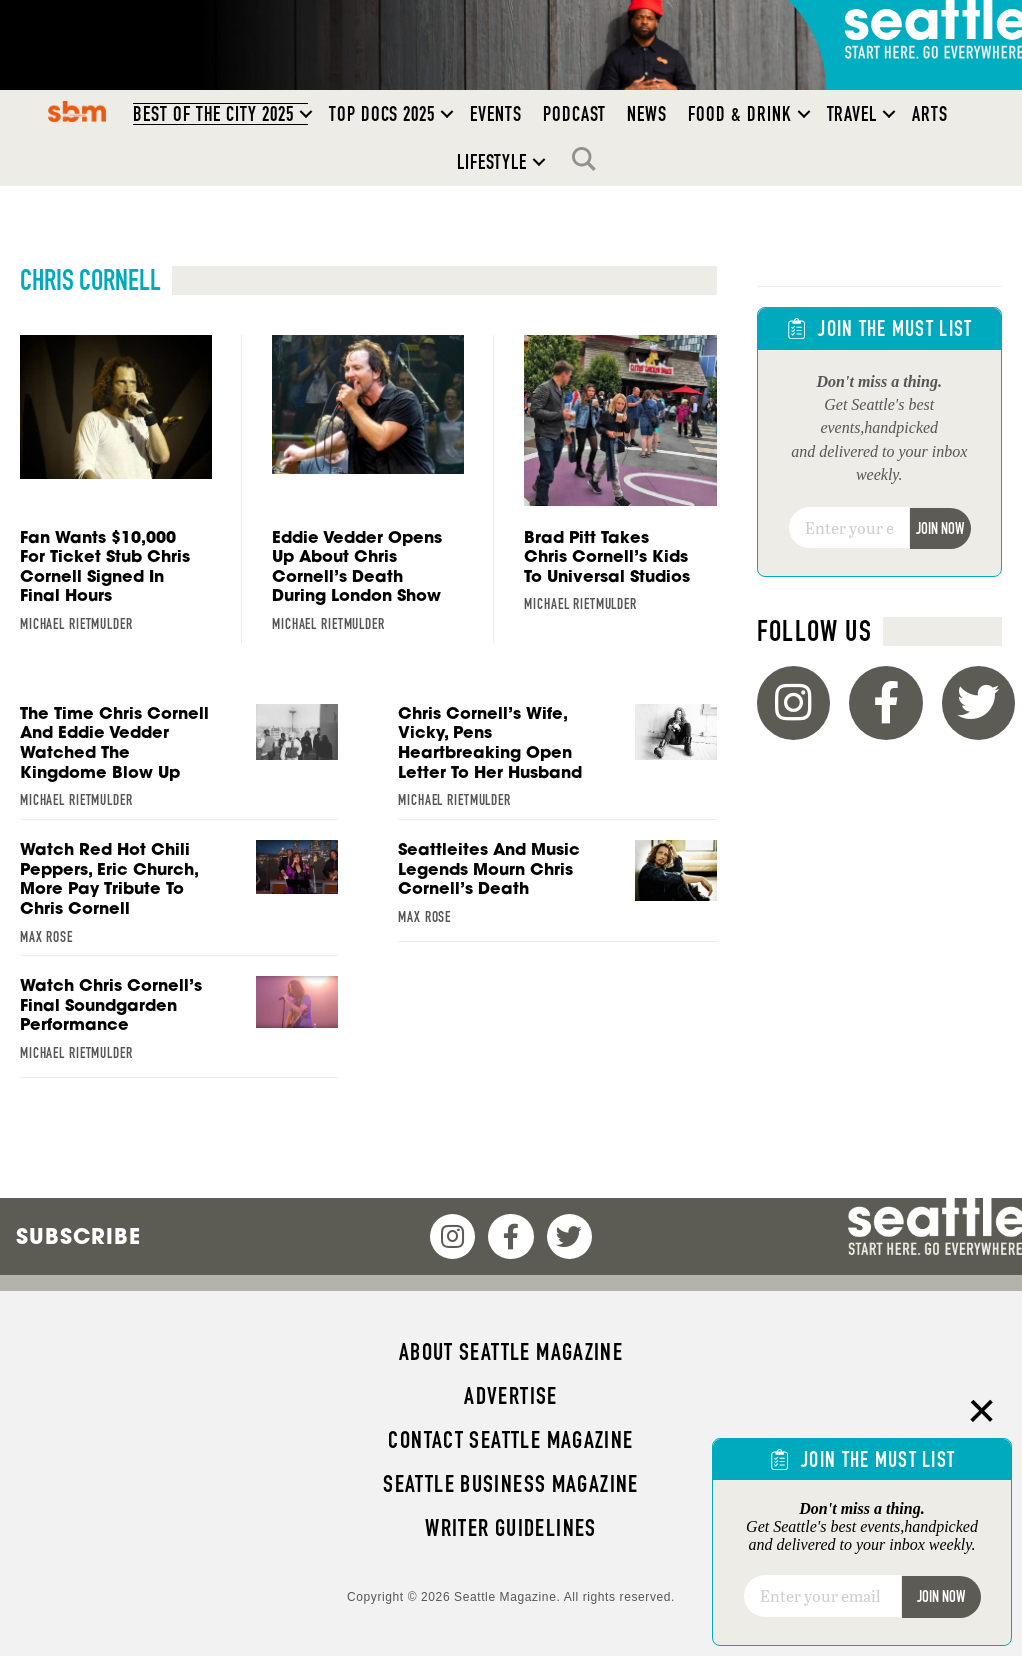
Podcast (575, 114)
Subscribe (78, 1236)
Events (496, 114)
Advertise (510, 1396)
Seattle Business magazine (511, 1484)
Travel (852, 114)
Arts (930, 114)
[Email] (849, 528)
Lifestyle (492, 162)
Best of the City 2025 (213, 114)
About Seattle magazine (511, 1352)
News (647, 114)
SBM (77, 111)
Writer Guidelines (511, 1528)
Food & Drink (739, 114)
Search (589, 159)
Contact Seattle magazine (510, 1440)
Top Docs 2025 (382, 114)
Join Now (940, 528)
